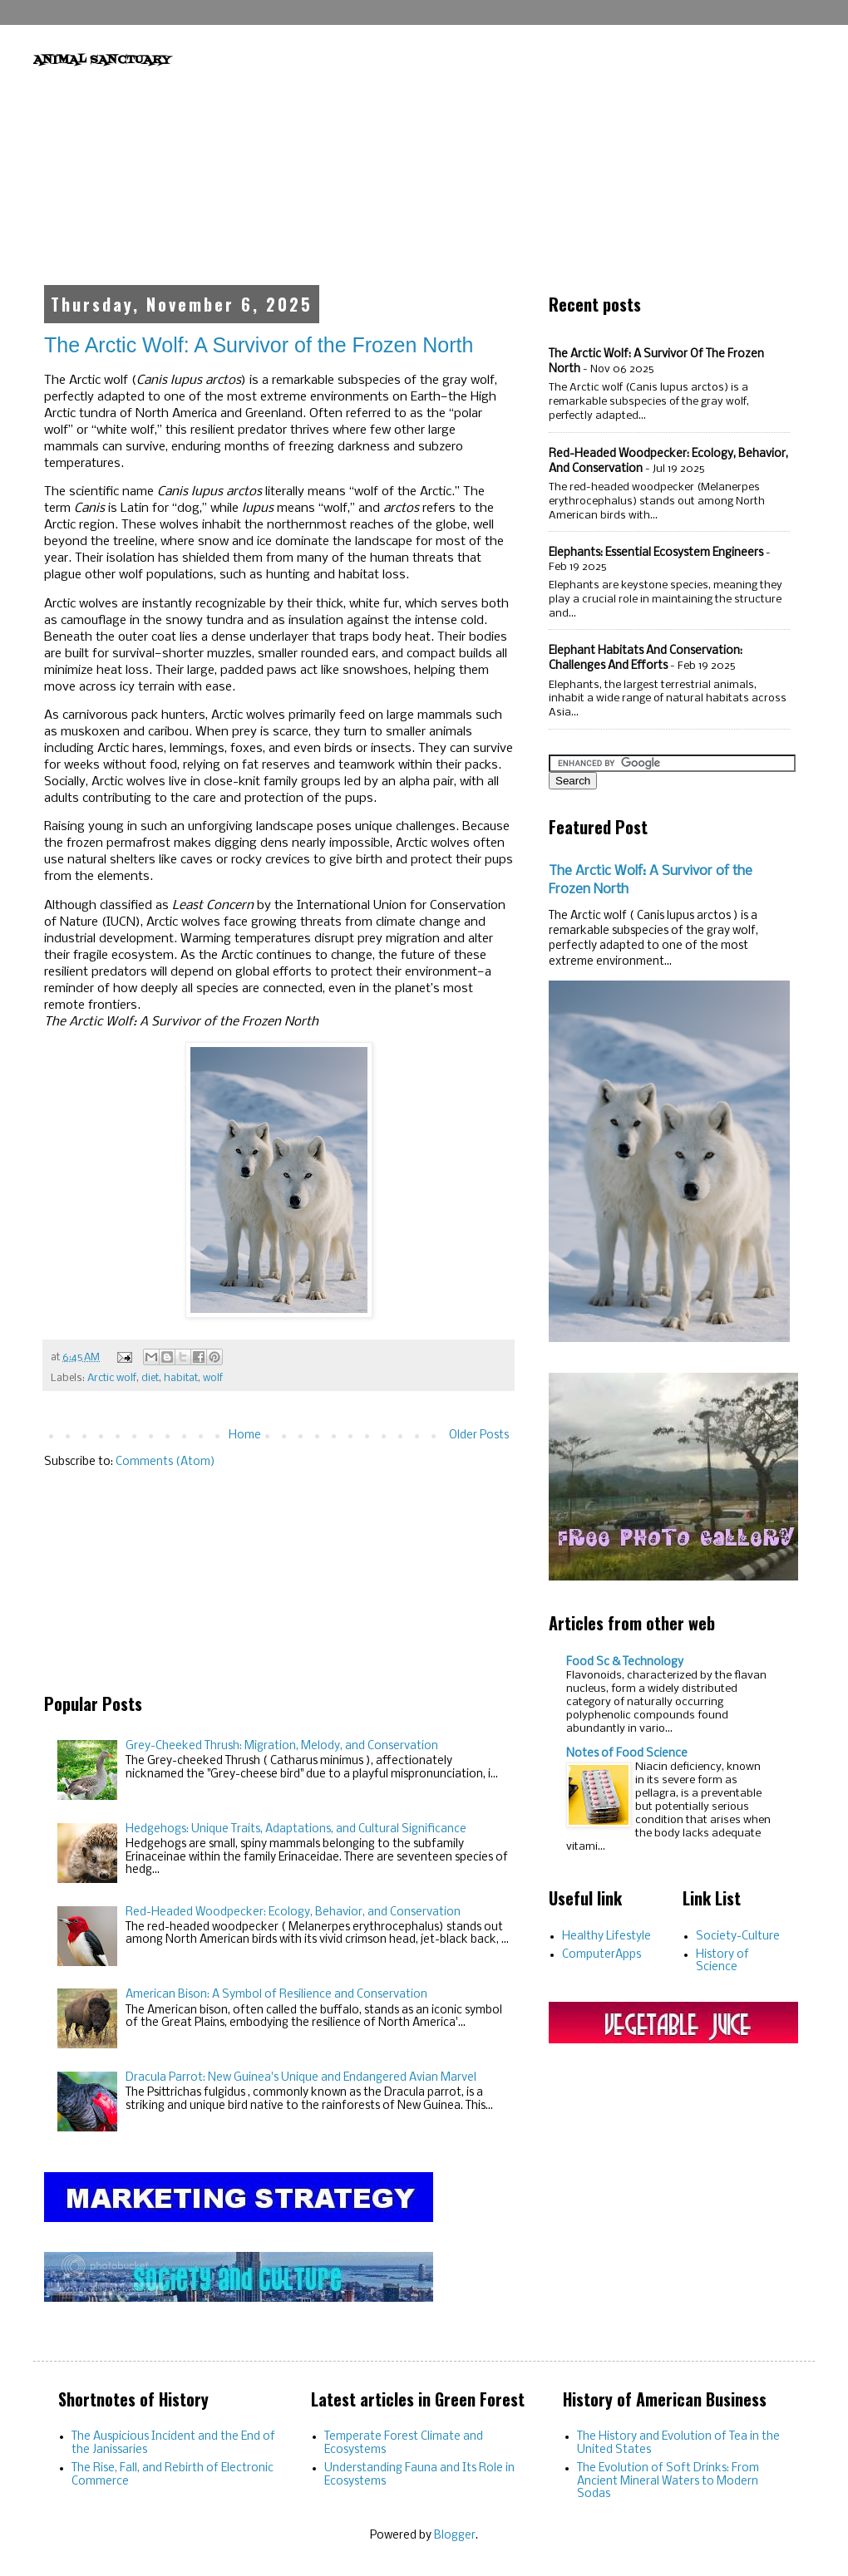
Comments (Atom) (165, 1462)
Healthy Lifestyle (606, 1936)
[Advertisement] (424, 170)
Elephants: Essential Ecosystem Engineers (656, 553)
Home (245, 1435)
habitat (181, 1378)
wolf (213, 1378)
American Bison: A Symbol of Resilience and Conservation (276, 1995)
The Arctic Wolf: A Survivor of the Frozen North (258, 344)
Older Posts (479, 1435)
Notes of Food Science (627, 1754)
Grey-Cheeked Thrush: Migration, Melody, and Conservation (282, 1746)
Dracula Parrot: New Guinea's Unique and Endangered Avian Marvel (301, 2078)
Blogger (455, 2535)
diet (150, 1378)
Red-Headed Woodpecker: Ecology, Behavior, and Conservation (293, 1912)
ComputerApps (601, 1955)
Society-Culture (738, 1936)
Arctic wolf (111, 1378)
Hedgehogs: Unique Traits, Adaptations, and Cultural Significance (296, 1829)
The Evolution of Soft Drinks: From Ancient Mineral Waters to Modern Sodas (668, 2481)
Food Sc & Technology (624, 1662)
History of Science (722, 1961)
